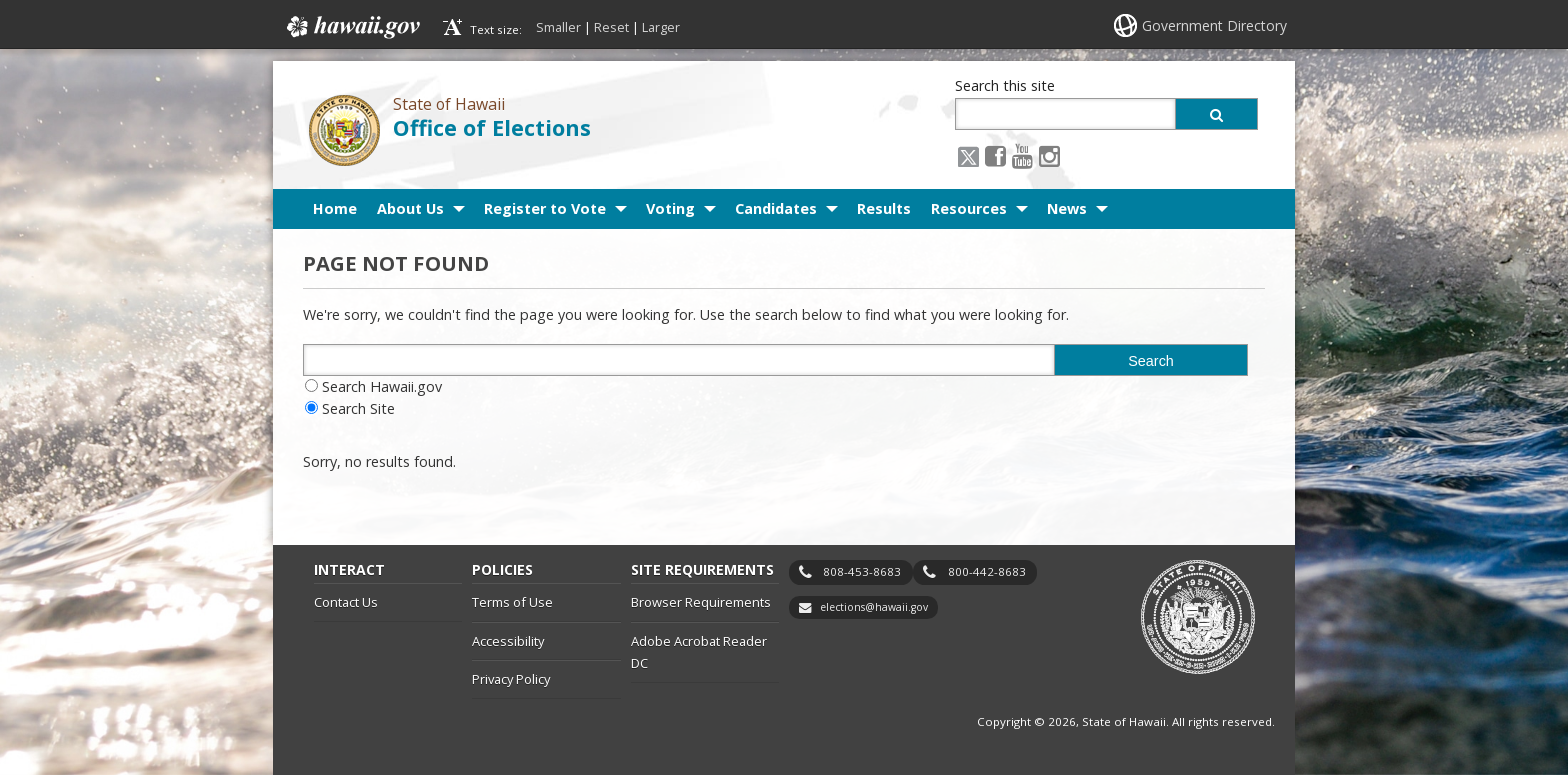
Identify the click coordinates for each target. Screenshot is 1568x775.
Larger (661, 27)
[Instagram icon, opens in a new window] (1049, 155)
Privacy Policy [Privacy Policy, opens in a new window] (511, 679)
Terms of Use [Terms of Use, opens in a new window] (512, 602)
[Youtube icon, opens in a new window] (1022, 155)
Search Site (358, 408)
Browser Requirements (701, 602)
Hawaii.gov (351, 27)
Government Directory (1214, 25)
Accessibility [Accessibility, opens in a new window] (508, 641)
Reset (611, 27)
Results (884, 208)
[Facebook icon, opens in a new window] (995, 155)
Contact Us (346, 602)
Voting (670, 208)
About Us (410, 208)
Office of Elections (492, 127)
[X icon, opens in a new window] (968, 155)
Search (1151, 361)
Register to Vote (545, 208)
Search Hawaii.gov (382, 386)
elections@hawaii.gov (874, 607)
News (1067, 208)
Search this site (1005, 85)
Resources (969, 208)
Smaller (558, 27)
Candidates (776, 208)
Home (335, 208)
